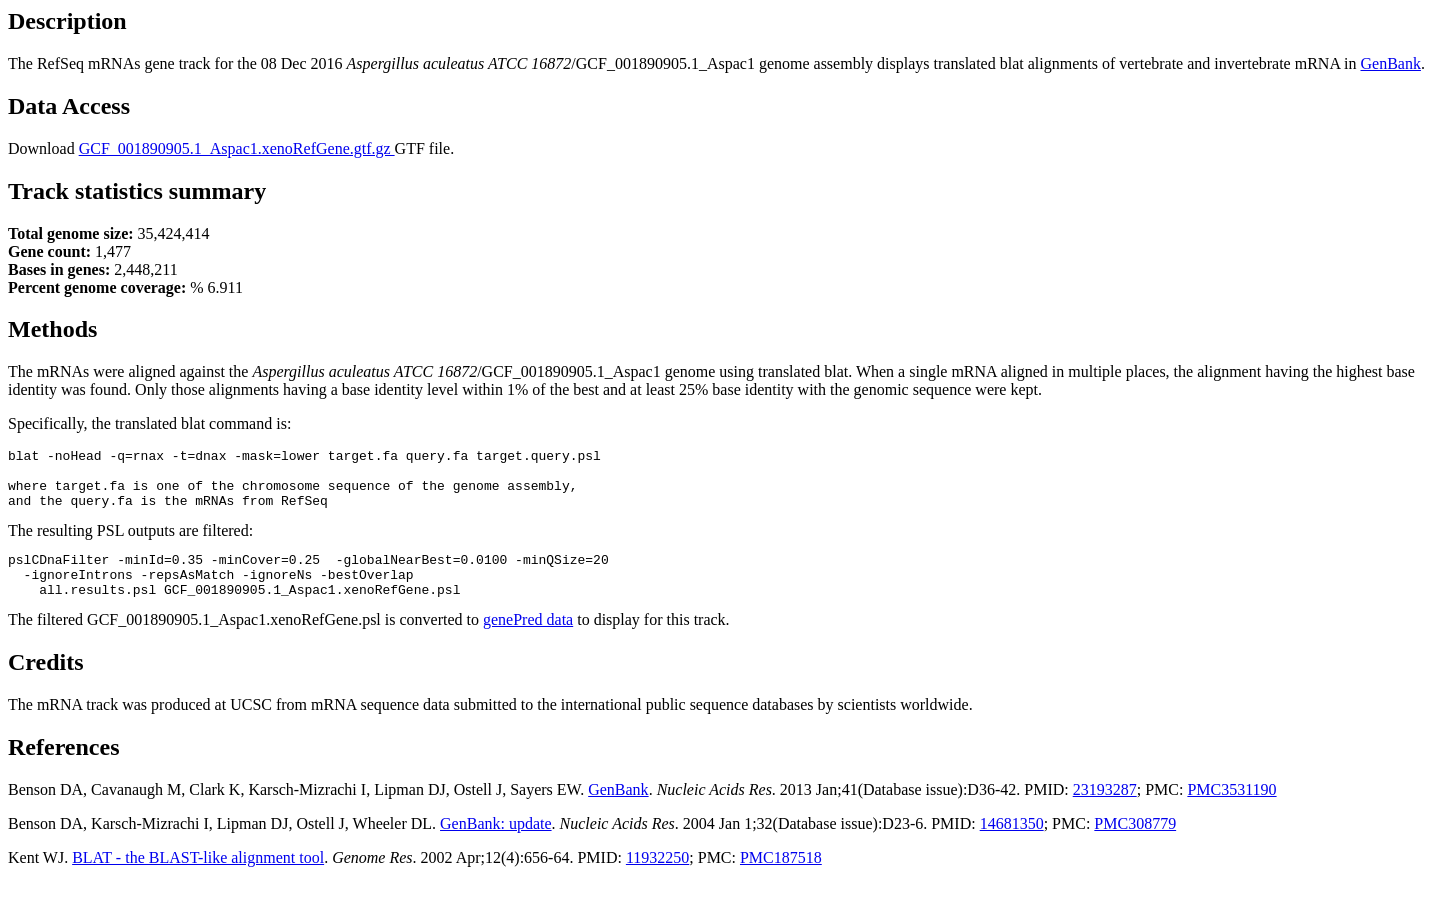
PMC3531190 (1231, 810)
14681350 (1012, 844)
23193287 (1105, 810)
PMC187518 (781, 878)
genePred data (528, 640)
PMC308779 (1135, 844)
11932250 (657, 878)
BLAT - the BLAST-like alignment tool (198, 878)
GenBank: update (496, 844)
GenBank (1391, 63)
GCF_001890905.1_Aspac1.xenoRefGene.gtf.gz (237, 148)
